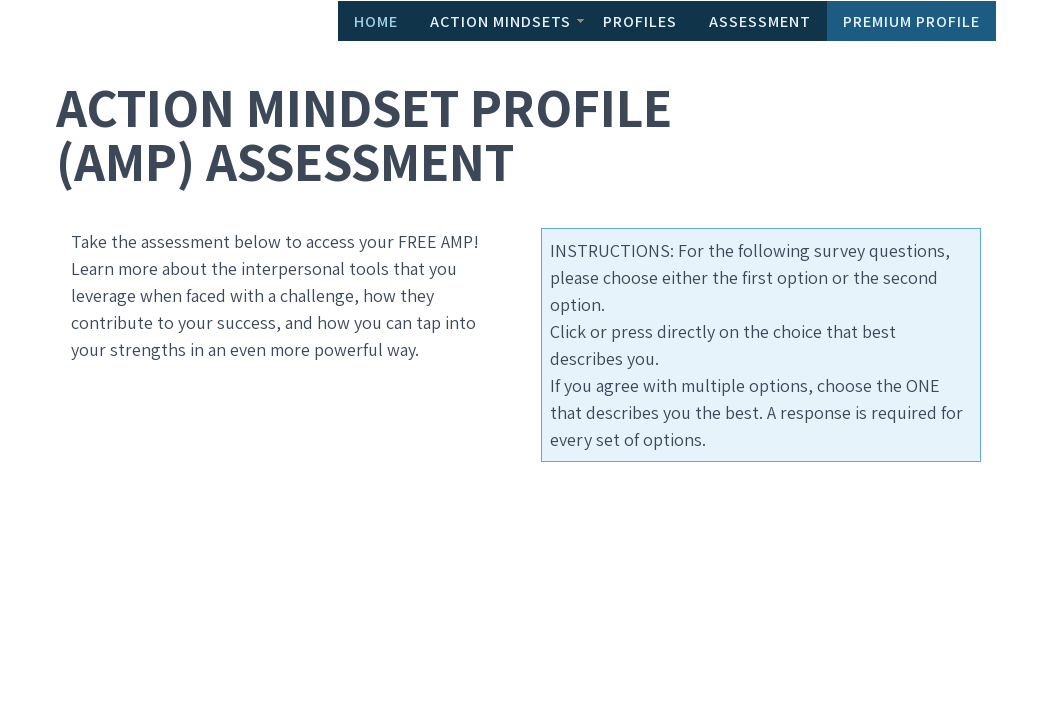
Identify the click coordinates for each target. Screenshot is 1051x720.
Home (376, 21)
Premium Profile (911, 21)
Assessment (760, 21)
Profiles (640, 21)
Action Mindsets (500, 21)
